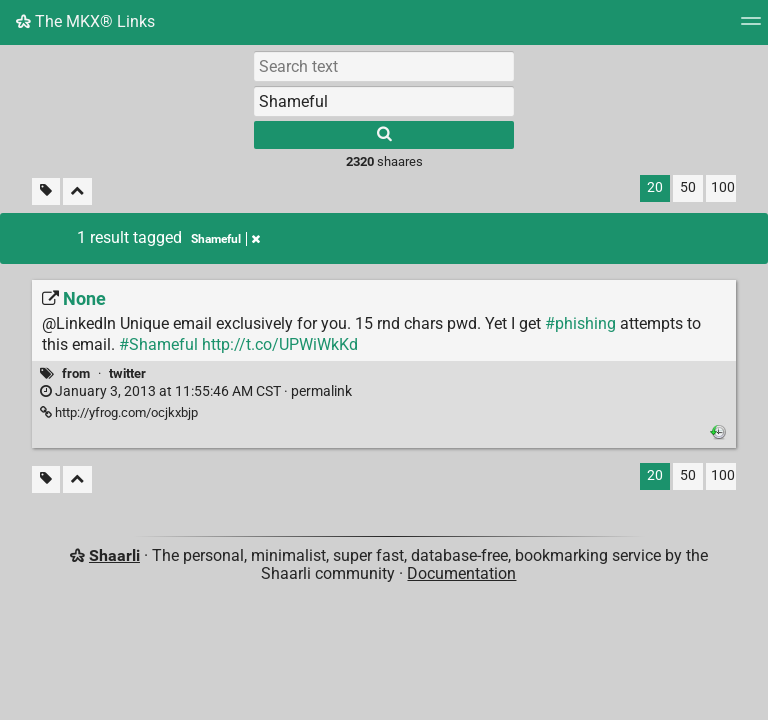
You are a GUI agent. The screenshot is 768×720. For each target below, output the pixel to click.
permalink (196, 391)
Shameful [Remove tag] (225, 239)
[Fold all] (77, 191)
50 (688, 187)
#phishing (580, 323)
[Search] (384, 135)
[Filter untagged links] (46, 191)
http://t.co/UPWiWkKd (280, 344)
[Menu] (751, 27)
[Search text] (384, 66)
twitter (127, 373)
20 (655, 187)
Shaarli (114, 555)
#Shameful (158, 344)
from (76, 373)
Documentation (461, 573)
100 (723, 187)
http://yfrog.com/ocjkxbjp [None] (119, 412)
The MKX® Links (85, 21)
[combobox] (384, 101)
